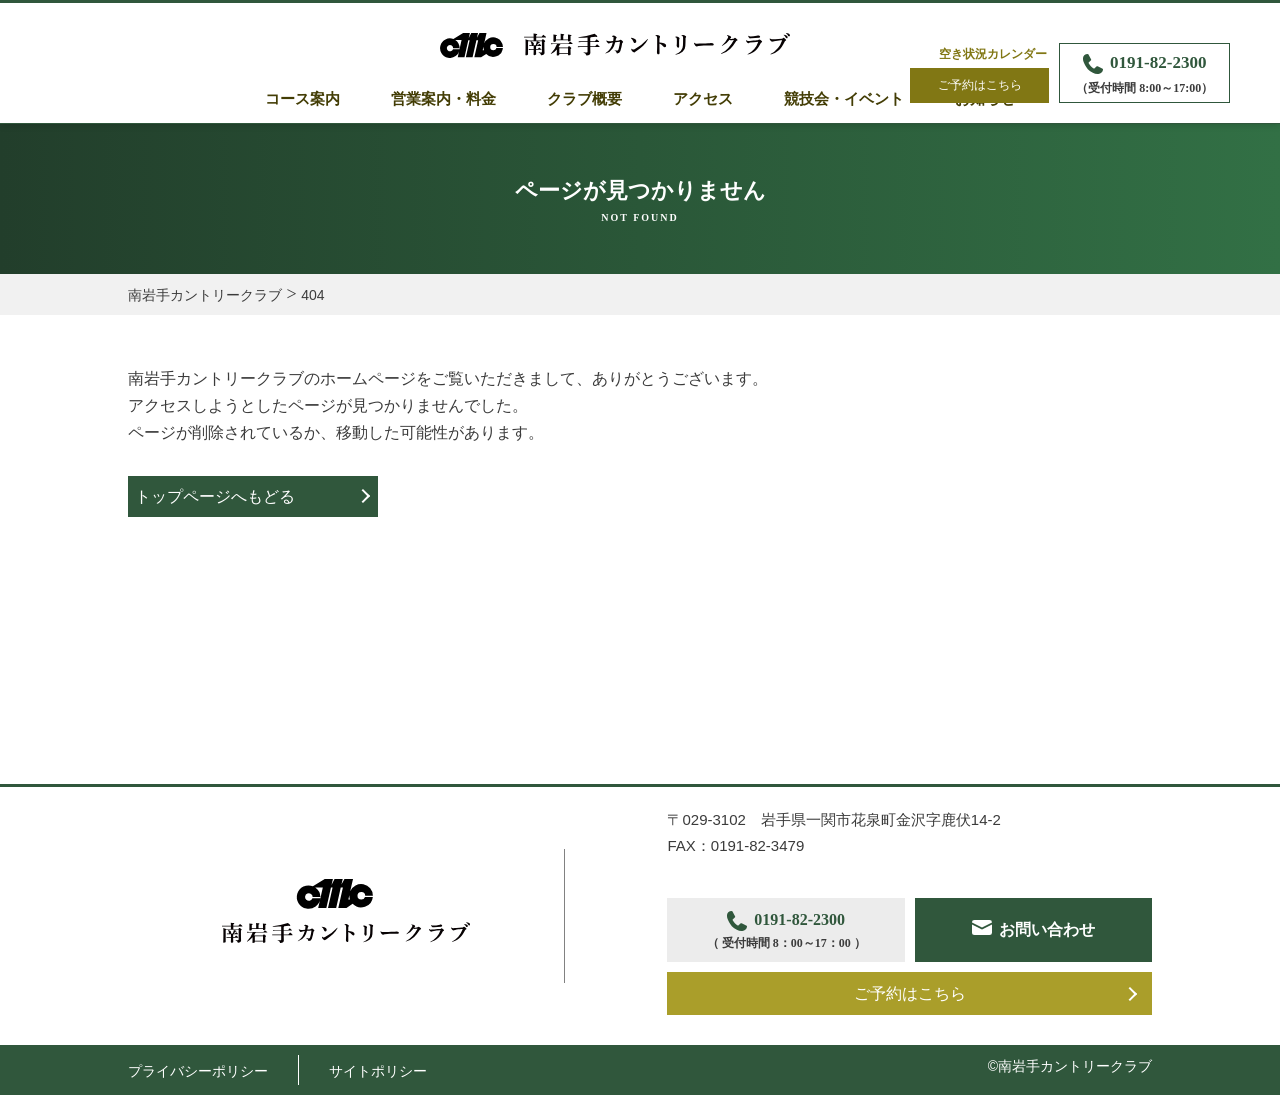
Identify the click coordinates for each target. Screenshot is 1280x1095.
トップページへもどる (215, 496)
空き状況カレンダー (993, 54)
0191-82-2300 (1144, 75)
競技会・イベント (844, 99)
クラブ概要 (584, 99)
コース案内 (302, 99)
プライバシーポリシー (198, 1071)
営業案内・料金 (443, 99)
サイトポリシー (378, 1071)
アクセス (703, 99)
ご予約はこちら (980, 85)
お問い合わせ (1047, 929)
